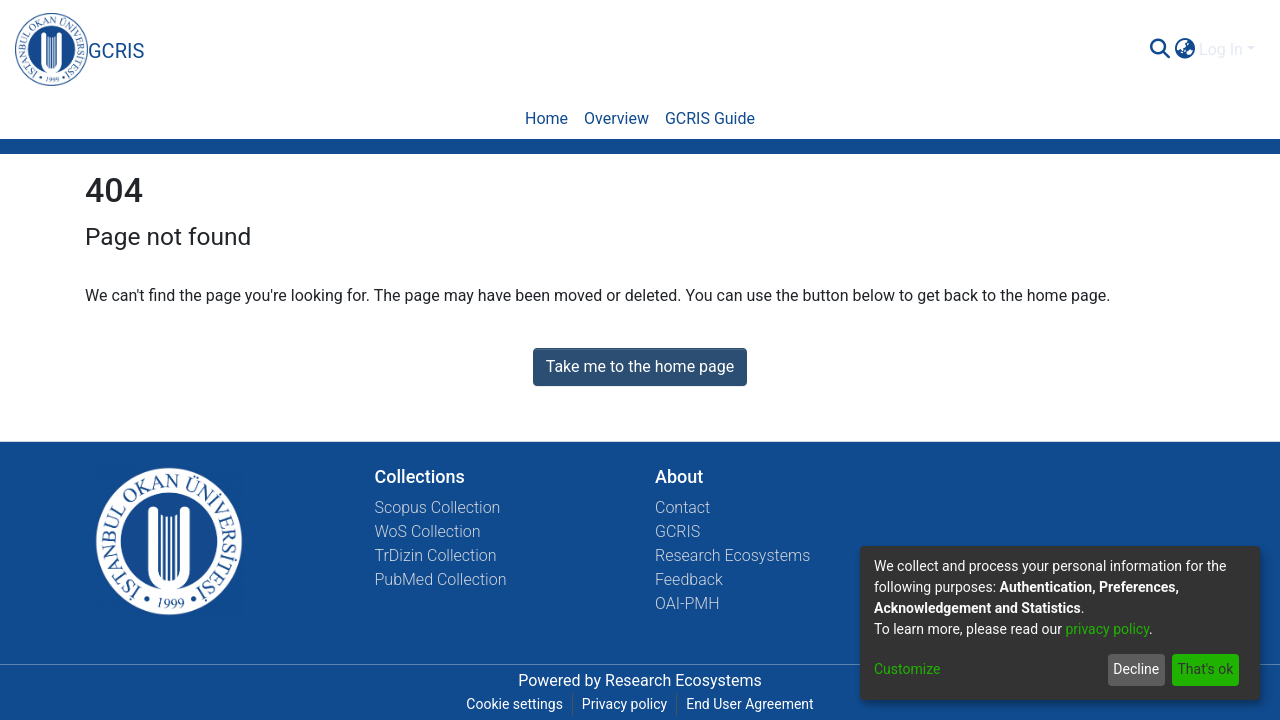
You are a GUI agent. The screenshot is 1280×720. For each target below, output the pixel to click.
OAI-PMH (687, 603)
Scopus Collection (438, 507)
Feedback (689, 579)
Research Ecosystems (732, 555)
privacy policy (1107, 629)
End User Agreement (749, 704)
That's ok (1205, 669)
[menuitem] (1184, 50)
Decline (1136, 669)
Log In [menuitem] (1221, 49)
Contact (682, 507)
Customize (907, 669)
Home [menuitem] (546, 118)
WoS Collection (428, 531)
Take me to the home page (640, 366)
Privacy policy (624, 704)
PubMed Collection (441, 579)
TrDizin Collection (436, 555)
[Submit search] (1159, 50)
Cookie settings (514, 704)
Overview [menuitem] (616, 118)
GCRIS (677, 531)
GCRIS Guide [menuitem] (710, 118)
